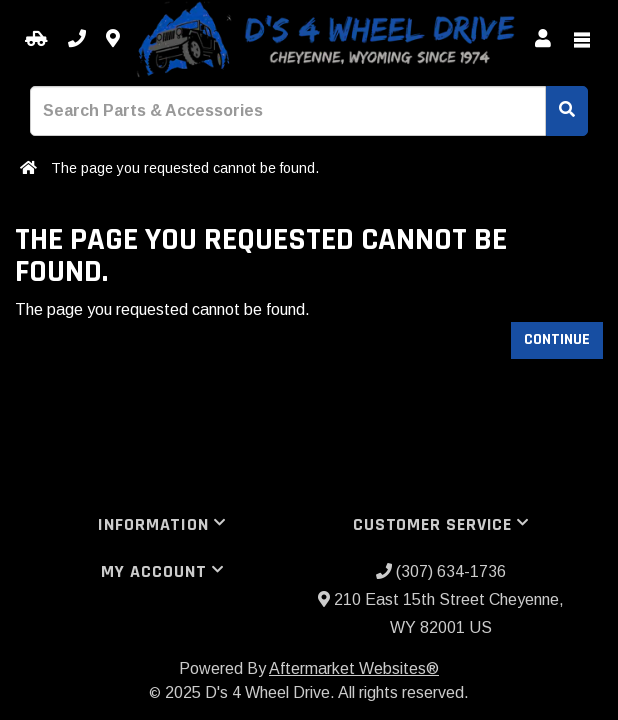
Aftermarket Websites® (354, 668)
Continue (557, 339)
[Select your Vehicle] (36, 39)
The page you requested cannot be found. (185, 168)
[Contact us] (113, 39)
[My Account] (543, 39)
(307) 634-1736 (441, 571)
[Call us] (77, 39)
